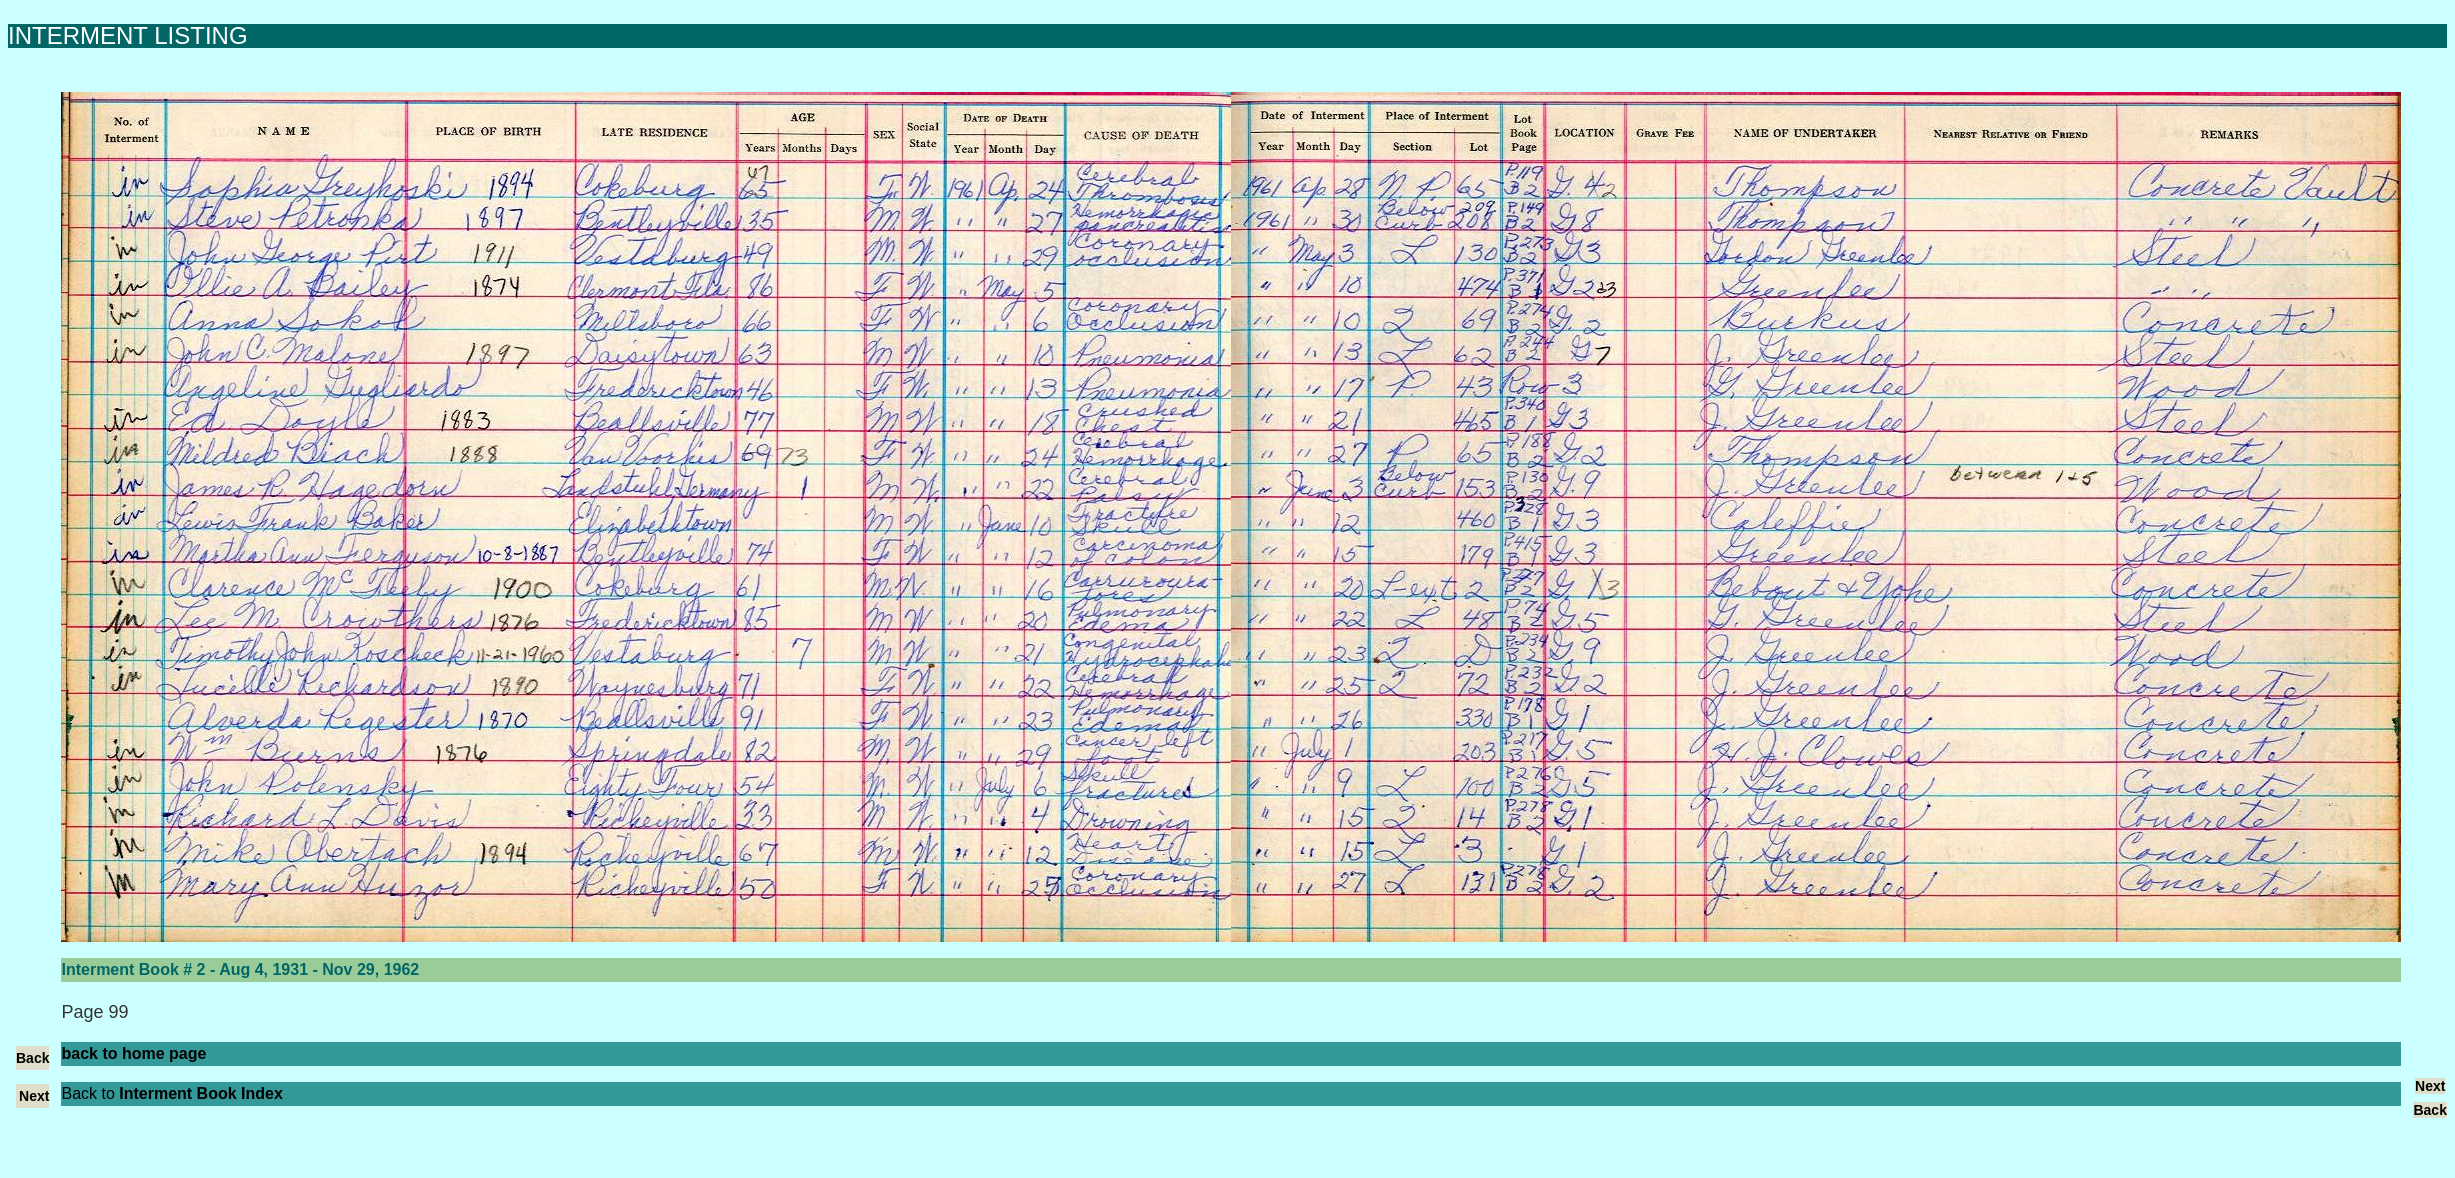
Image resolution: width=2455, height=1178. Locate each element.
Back (32, 1058)
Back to (171, 1093)
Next (34, 1096)
